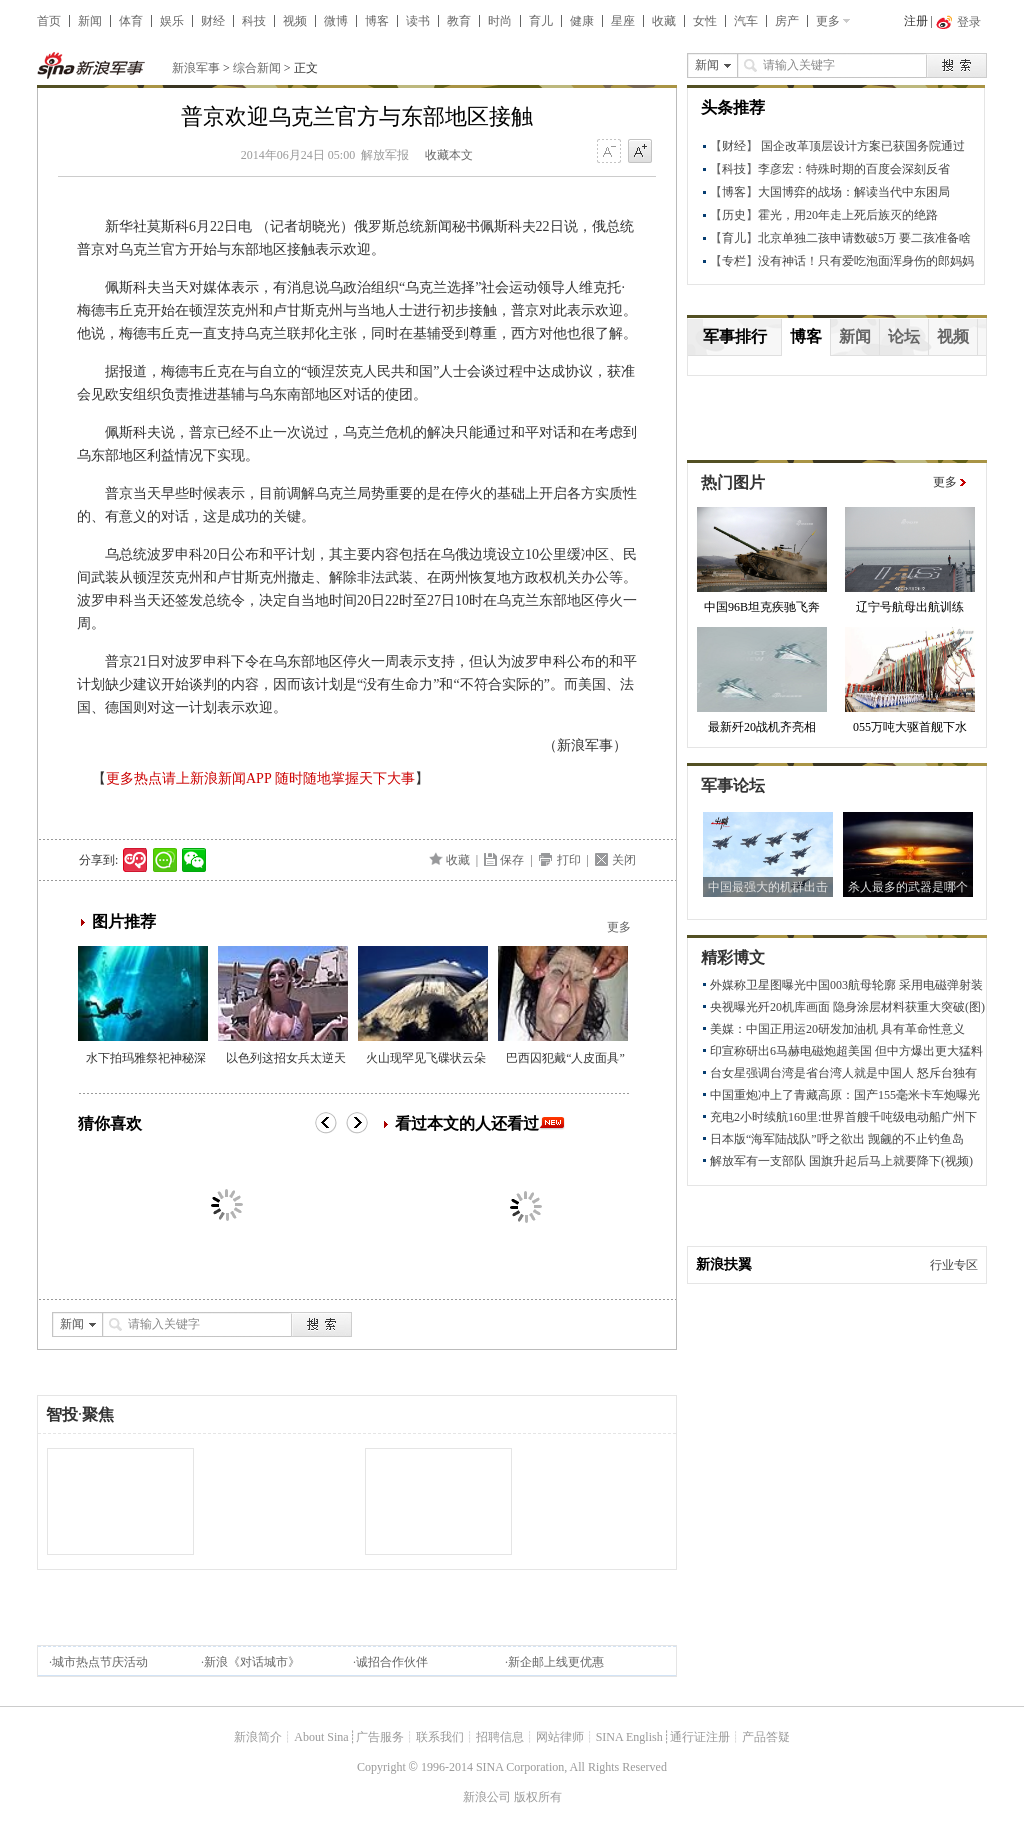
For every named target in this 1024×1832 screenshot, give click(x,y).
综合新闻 (257, 68)
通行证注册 (700, 1737)
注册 (916, 21)
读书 (418, 21)
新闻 (90, 21)
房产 (787, 21)
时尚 (500, 21)
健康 (582, 21)
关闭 (624, 860)
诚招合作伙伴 (392, 1662)
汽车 (746, 21)
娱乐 (172, 21)
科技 (254, 21)
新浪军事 (196, 68)
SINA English (629, 1737)
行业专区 (954, 1265)
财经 (213, 21)
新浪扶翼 (724, 1264)
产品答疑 (766, 1737)
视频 (295, 21)
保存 (512, 860)
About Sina (321, 1737)
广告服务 (380, 1737)
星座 (623, 21)
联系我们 (440, 1737)
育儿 (541, 21)
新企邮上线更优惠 (556, 1662)
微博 (336, 21)
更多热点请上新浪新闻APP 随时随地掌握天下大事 (260, 778)
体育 (131, 21)
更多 (828, 21)
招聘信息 (500, 1737)
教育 (459, 21)
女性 (705, 21)
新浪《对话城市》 (252, 1662)
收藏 (664, 21)
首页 (49, 21)
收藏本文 (449, 155)
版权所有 (538, 1797)
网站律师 (560, 1737)
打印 (569, 860)
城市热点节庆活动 (100, 1662)
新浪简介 (258, 1737)
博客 (377, 21)
